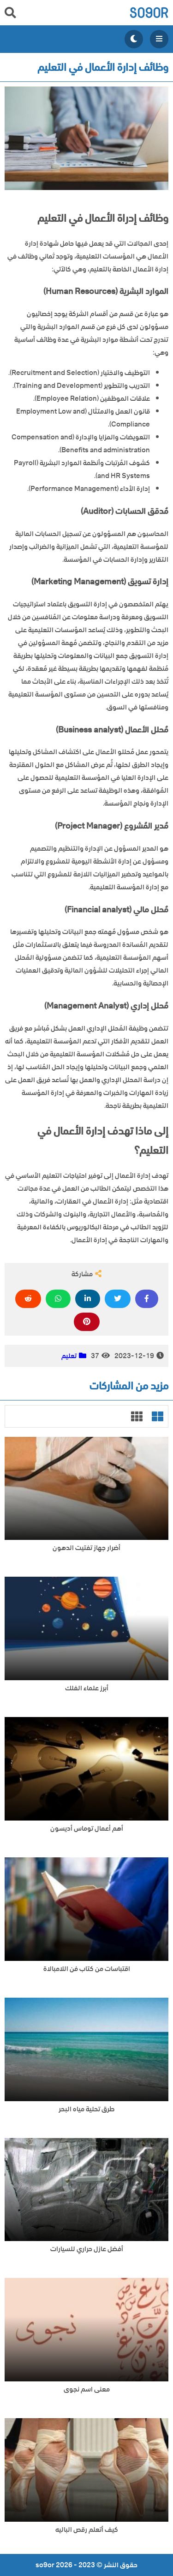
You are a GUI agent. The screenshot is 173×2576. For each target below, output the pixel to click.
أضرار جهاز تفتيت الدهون (86, 1548)
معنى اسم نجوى (87, 2389)
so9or (148, 13)
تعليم (69, 1355)
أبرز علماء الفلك (86, 1688)
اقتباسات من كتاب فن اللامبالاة (86, 1969)
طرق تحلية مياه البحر (86, 2109)
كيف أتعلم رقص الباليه (86, 2530)
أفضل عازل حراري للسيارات (86, 2249)
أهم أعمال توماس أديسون (86, 1828)
